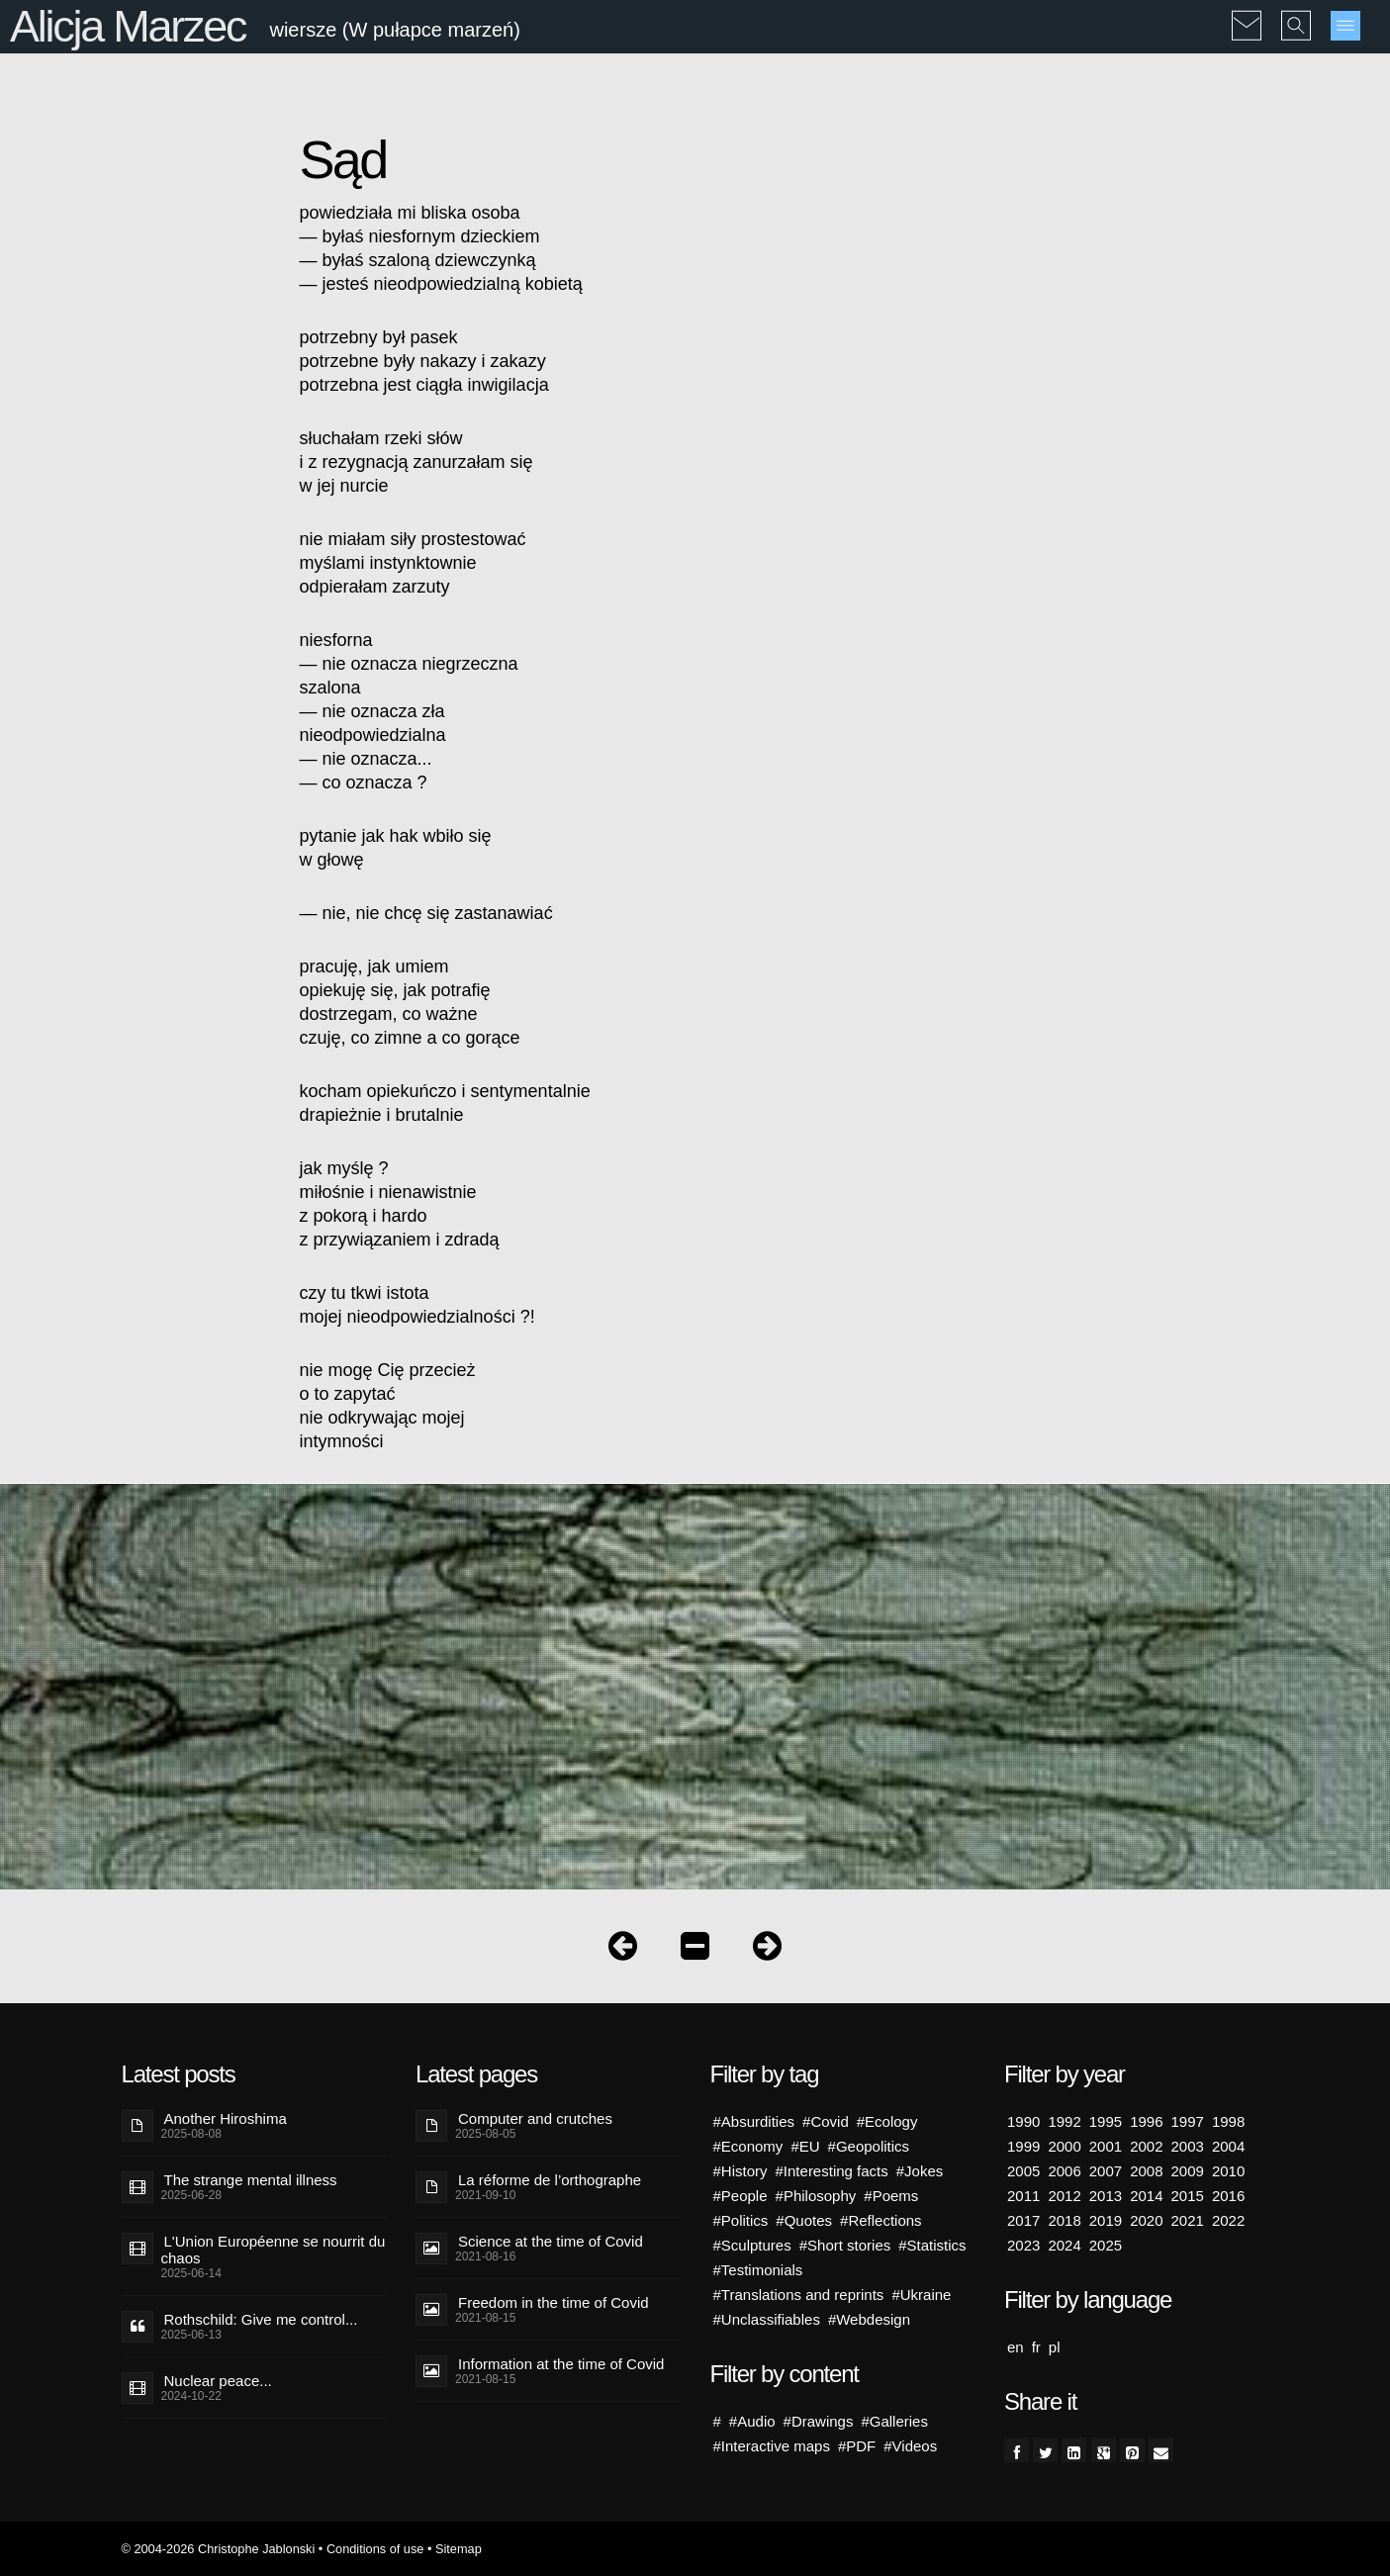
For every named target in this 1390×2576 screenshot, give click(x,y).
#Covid (825, 2121)
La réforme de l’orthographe (549, 2179)
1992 (1064, 2121)
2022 (1228, 2220)
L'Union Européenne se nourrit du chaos (273, 2249)
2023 (1023, 2245)
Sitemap (458, 2548)
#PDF (857, 2446)
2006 (1064, 2170)
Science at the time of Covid (550, 2241)
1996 (1146, 2121)
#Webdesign (869, 2319)
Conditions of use (375, 2548)
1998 (1228, 2121)
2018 (1064, 2220)
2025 (1105, 2245)
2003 (1187, 2146)
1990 (1023, 2121)
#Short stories (845, 2245)
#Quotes (804, 2220)
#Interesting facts (832, 2170)
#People (740, 2195)
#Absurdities (754, 2121)
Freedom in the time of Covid (553, 2302)
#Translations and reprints (798, 2294)
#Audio (752, 2421)
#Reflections (881, 2220)
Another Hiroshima (225, 2118)
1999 (1023, 2146)
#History (740, 2170)
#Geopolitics (869, 2146)
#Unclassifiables (766, 2319)
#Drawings (819, 2421)
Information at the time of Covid (561, 2363)
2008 (1146, 2170)
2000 (1064, 2146)
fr (1036, 2347)
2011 (1023, 2195)
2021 (1187, 2220)
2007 (1105, 2170)
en (1015, 2347)
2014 (1146, 2195)
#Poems (891, 2195)
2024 (1064, 2245)
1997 (1187, 2121)
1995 (1105, 2121)
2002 (1146, 2146)
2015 (1187, 2195)
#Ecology (887, 2121)
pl (1055, 2347)
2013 (1105, 2195)
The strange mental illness (250, 2179)
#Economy (748, 2146)
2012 (1064, 2195)
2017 (1023, 2220)
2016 (1228, 2195)
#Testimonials (758, 2269)
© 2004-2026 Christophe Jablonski (219, 2548)
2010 (1228, 2170)
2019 (1105, 2220)
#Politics (741, 2220)
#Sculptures (752, 2245)
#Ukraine (921, 2294)
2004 (1228, 2146)
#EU (804, 2146)
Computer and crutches (535, 2118)
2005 (1023, 2170)
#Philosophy (816, 2195)
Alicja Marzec (127, 26)
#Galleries (894, 2421)
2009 (1187, 2170)
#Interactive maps (771, 2446)
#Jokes (920, 2170)
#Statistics (932, 2245)
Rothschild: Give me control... (261, 2319)
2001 (1105, 2146)
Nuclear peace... (218, 2380)
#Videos (910, 2446)
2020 (1146, 2220)
